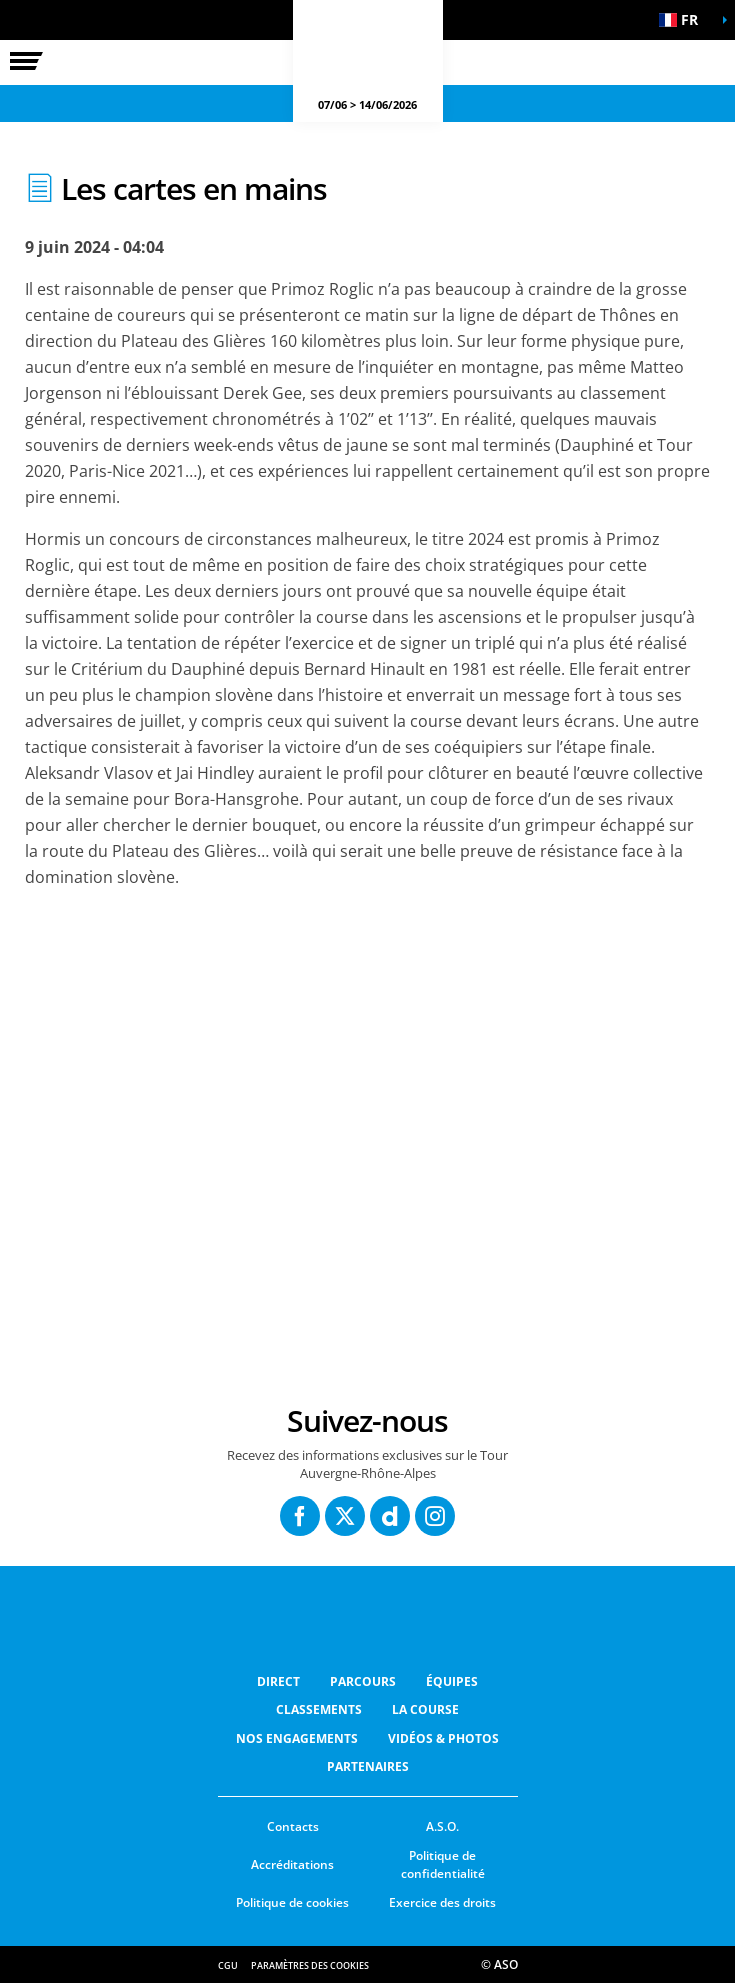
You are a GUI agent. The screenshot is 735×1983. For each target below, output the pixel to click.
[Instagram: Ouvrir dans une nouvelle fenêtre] (435, 1516)
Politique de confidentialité (443, 1865)
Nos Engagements (297, 1738)
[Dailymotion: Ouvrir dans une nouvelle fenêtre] (390, 1516)
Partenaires (368, 1766)
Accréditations (292, 1864)
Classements (319, 1709)
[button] (685, 20)
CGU (228, 1965)
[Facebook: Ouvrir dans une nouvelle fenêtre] (300, 1516)
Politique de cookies (292, 1902)
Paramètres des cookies (310, 1965)
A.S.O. (442, 1826)
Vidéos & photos (443, 1738)
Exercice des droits (442, 1902)
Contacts (293, 1826)
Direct (278, 1681)
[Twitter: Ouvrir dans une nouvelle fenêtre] (345, 1516)
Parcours (363, 1681)
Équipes (452, 1681)
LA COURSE (425, 1709)
